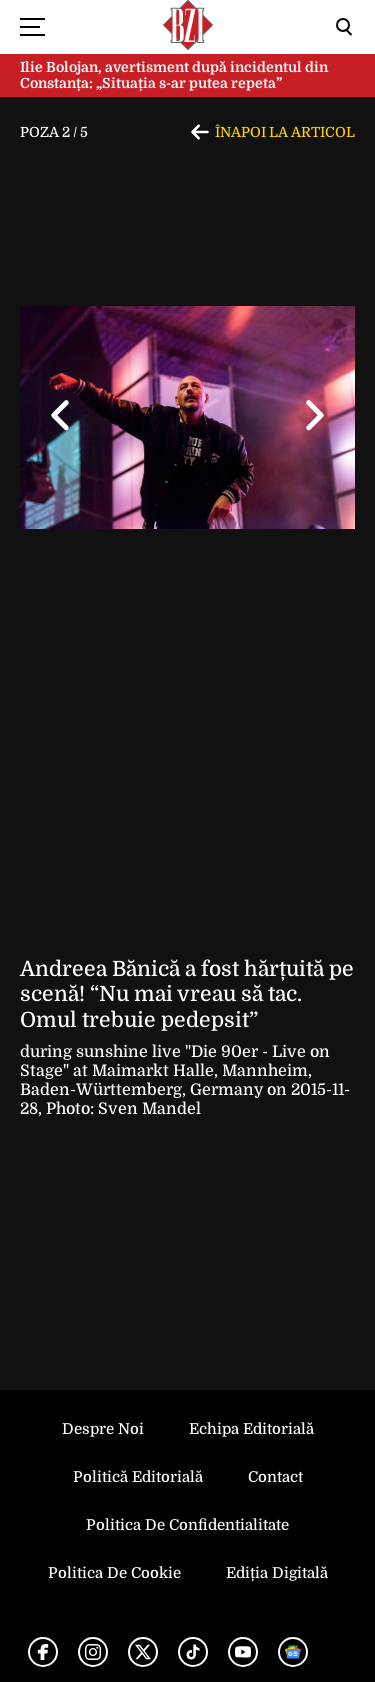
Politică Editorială (138, 1477)
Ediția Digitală (277, 1573)
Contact (275, 1477)
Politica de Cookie (114, 1573)
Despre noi (103, 1429)
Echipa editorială (251, 1429)
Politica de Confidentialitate (187, 1525)
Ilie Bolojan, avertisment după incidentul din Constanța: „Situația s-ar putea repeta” (174, 75)
